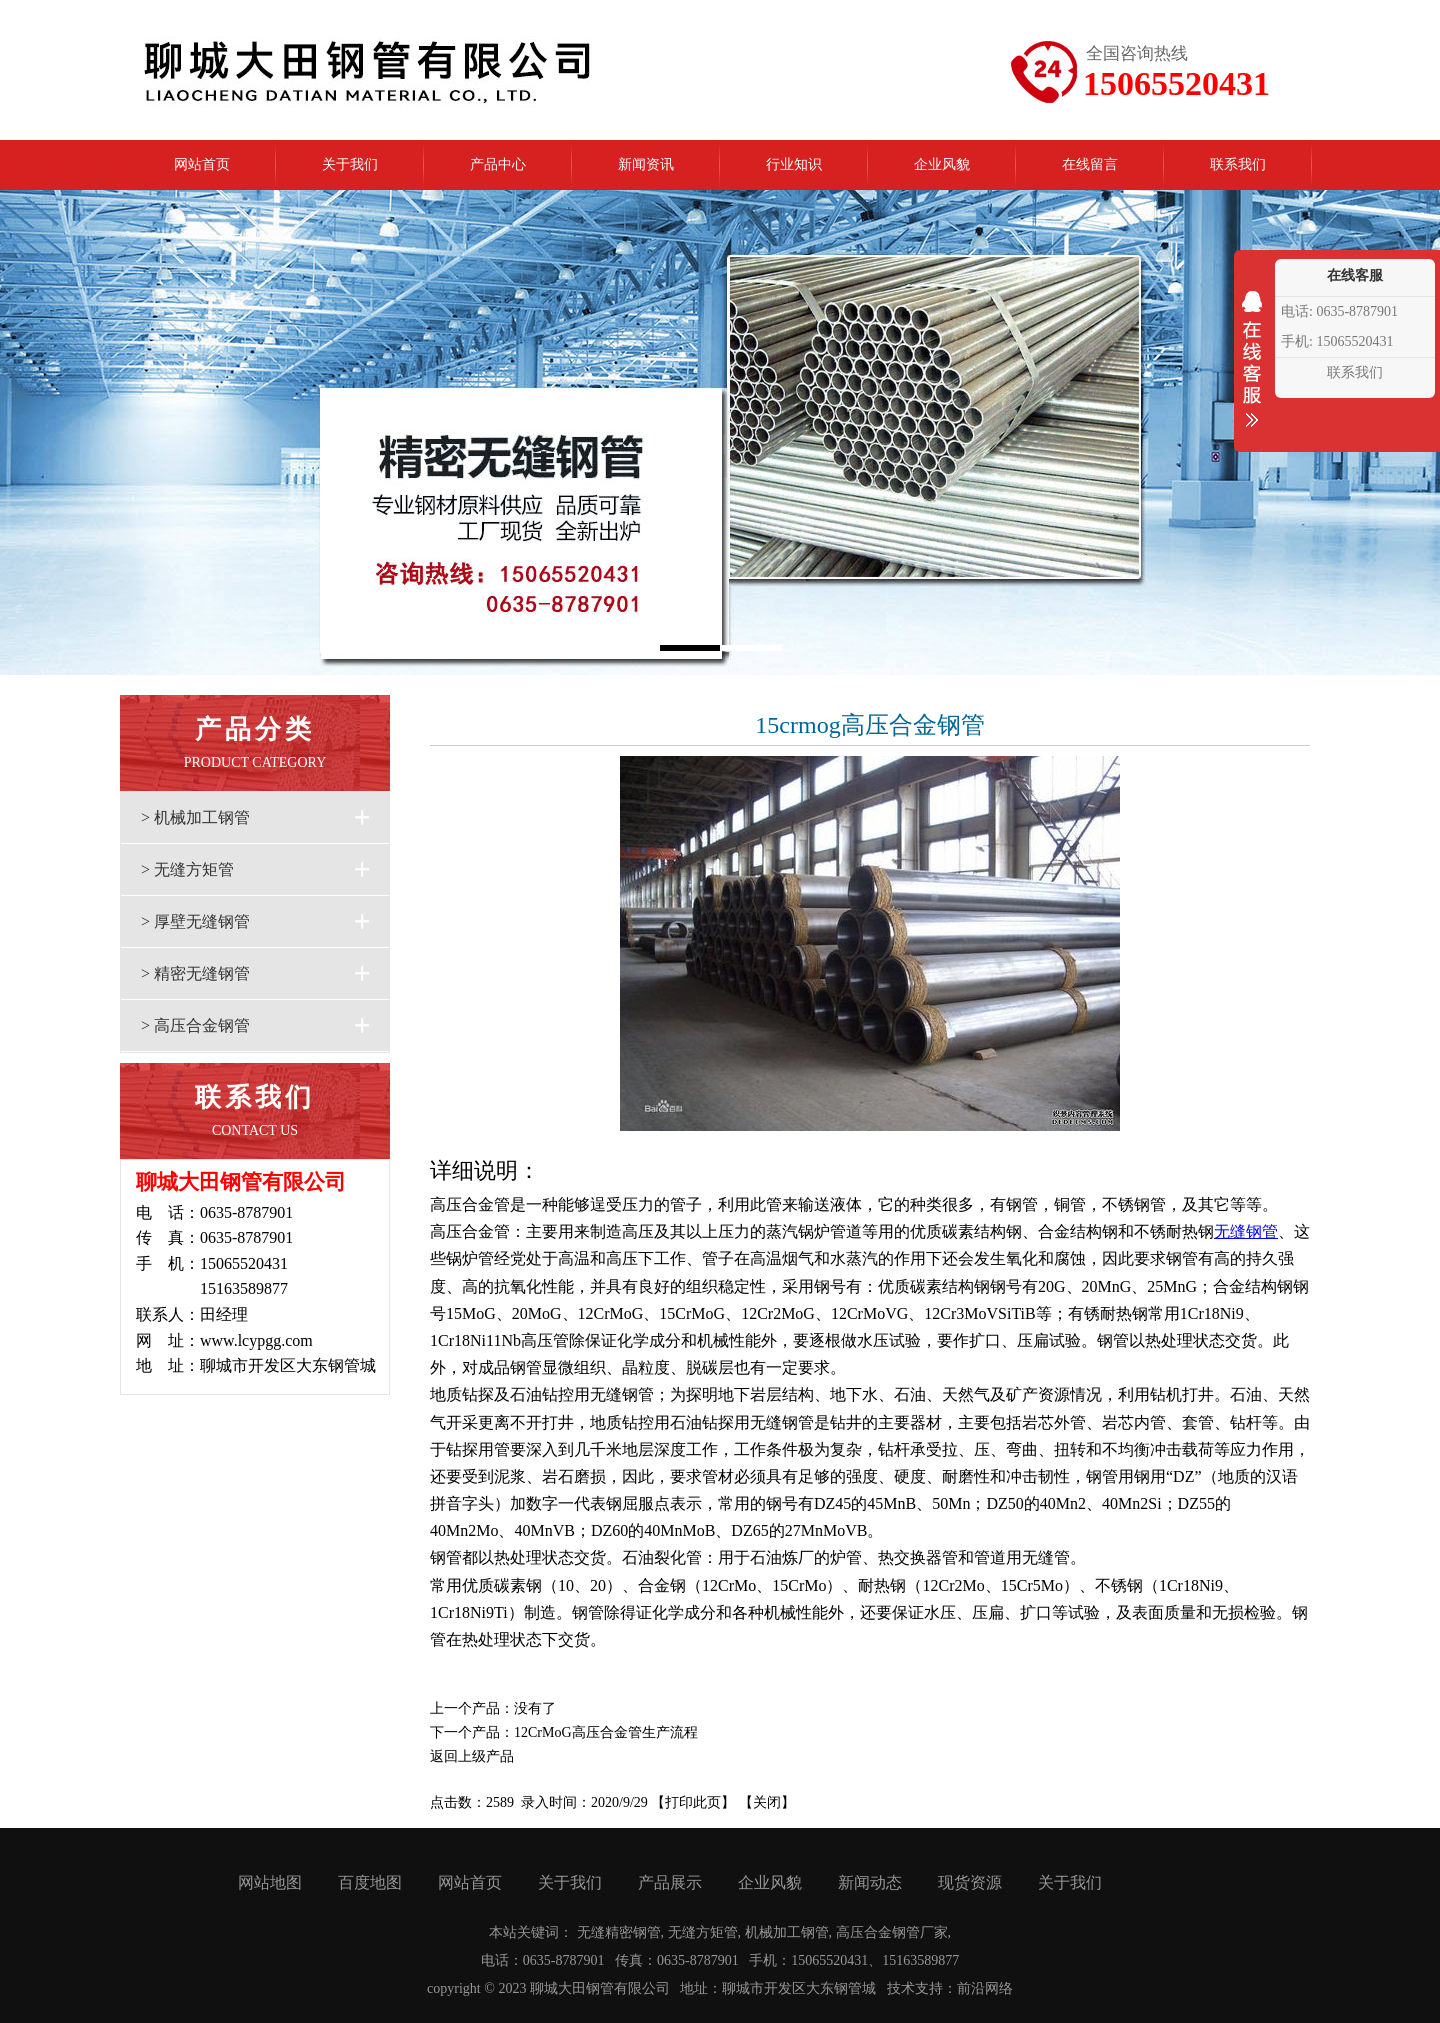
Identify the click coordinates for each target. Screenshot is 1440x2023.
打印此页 (693, 1802)
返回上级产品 (472, 1756)
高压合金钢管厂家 (892, 1932)
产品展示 (670, 1882)
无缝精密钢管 (619, 1932)
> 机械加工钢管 (195, 817)
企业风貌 (770, 1882)
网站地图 (270, 1882)
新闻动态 (870, 1882)
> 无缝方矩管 (187, 869)
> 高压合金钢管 (195, 1025)
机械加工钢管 (787, 1932)
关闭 (767, 1802)
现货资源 (970, 1882)
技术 (901, 1988)
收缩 (1252, 372)
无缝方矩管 (703, 1932)
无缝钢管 (1246, 1231)
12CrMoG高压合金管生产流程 (606, 1732)
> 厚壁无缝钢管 (195, 921)
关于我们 (570, 1882)
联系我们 (1355, 372)
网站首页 (470, 1882)
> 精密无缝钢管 (195, 973)
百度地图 (370, 1882)
